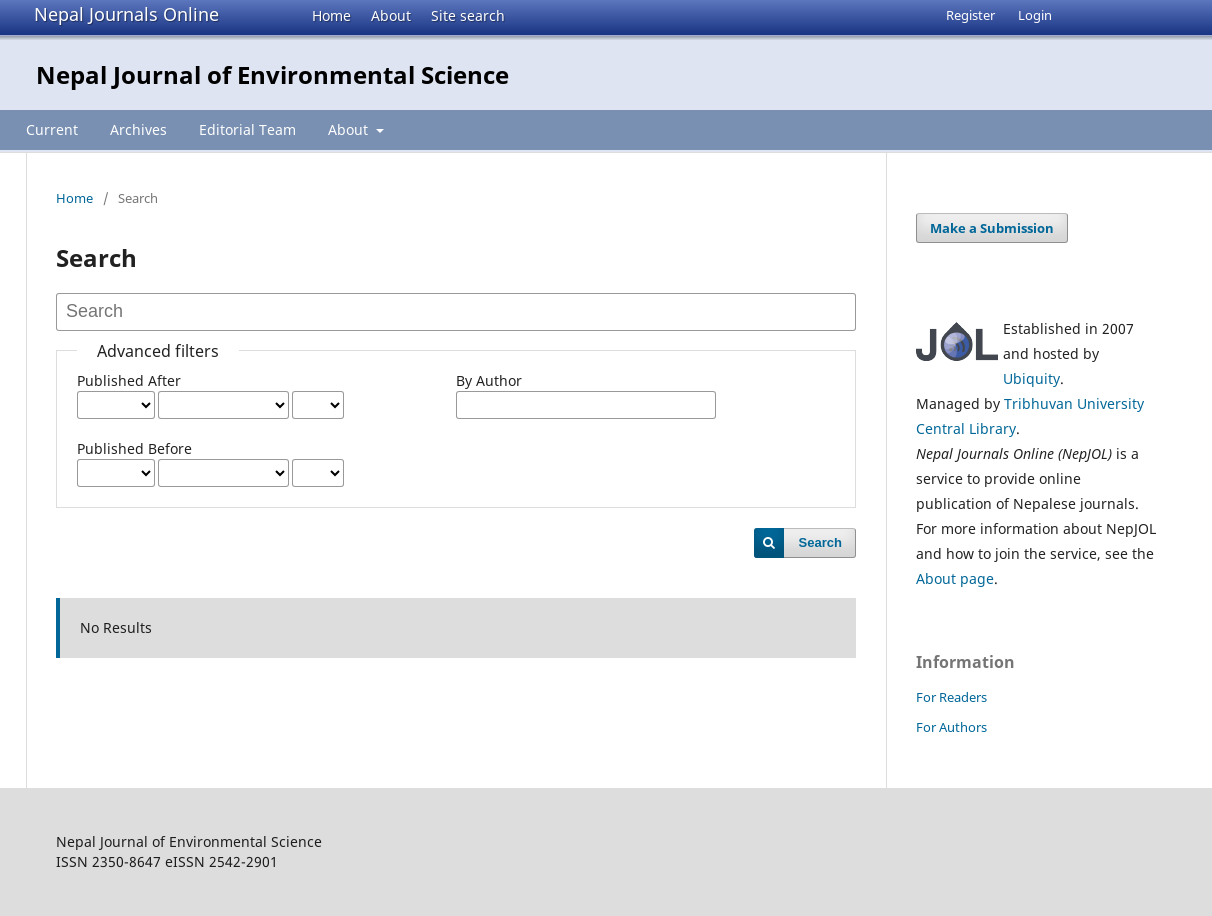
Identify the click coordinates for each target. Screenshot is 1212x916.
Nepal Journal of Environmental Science (272, 74)
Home (331, 15)
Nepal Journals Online (126, 14)
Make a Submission (992, 228)
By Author (489, 380)
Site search (468, 15)
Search (820, 542)
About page (955, 578)
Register (970, 15)
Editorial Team (247, 129)
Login (1035, 15)
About (391, 15)
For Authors (951, 727)
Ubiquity (1031, 378)
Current (52, 129)
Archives (138, 129)
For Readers (951, 697)
